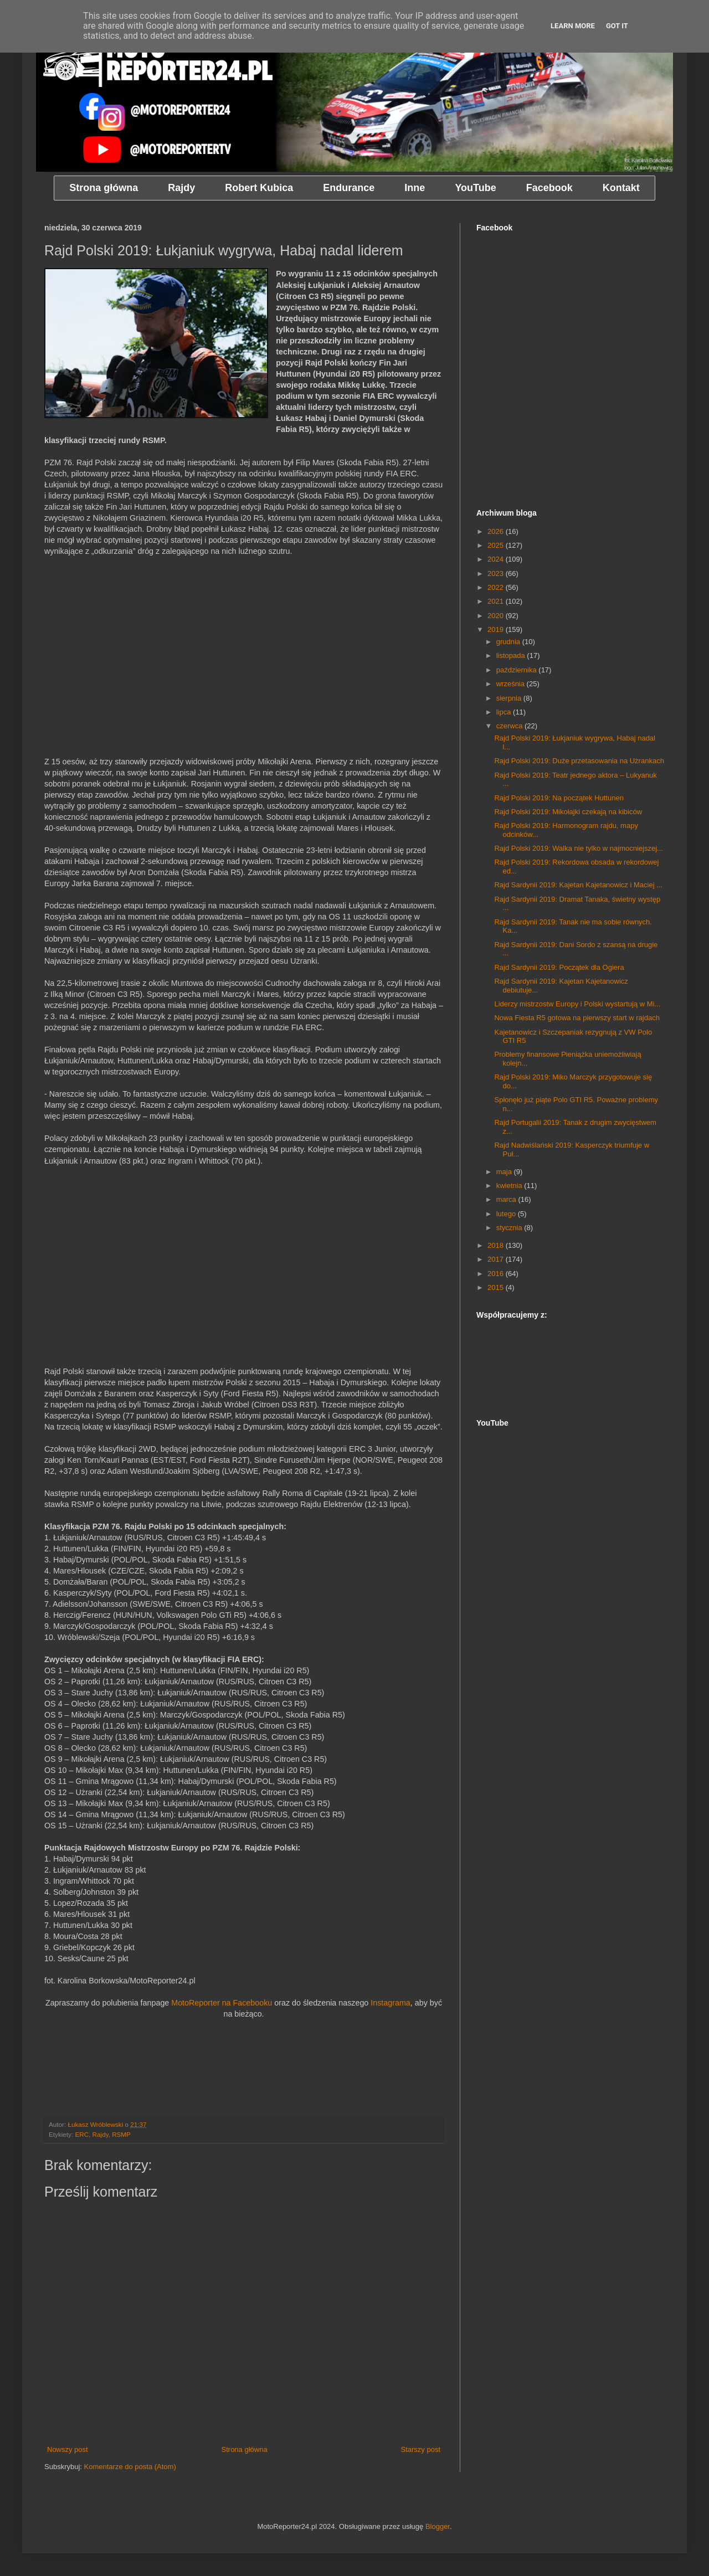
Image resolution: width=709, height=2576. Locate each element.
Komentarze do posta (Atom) (130, 2466)
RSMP (121, 2134)
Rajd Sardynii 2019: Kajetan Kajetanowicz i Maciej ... (578, 885)
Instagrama (390, 2002)
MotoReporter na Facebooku (221, 2002)
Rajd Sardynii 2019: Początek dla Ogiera (559, 967)
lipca (504, 712)
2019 (496, 629)
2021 (496, 601)
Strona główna (245, 2449)
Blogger (437, 2526)
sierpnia (509, 698)
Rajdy (101, 2134)
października (517, 670)
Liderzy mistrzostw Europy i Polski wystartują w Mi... (577, 1004)
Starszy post (420, 2449)
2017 (496, 1259)
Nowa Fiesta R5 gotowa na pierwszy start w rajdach (576, 1018)
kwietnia (510, 1185)
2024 (496, 559)
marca (507, 1199)
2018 (496, 1245)
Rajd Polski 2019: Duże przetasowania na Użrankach (579, 761)
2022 (496, 587)
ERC (82, 2134)
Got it (617, 26)
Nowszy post (67, 2449)
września (511, 684)
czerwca (510, 726)
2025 (496, 545)
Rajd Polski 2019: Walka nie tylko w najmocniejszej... (578, 848)
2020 (496, 615)
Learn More (573, 26)
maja (505, 1172)
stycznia (510, 1227)
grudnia (509, 641)
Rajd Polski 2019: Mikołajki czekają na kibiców (568, 812)
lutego (507, 1214)
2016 (496, 1273)
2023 (496, 573)
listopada (511, 655)
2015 (496, 1287)
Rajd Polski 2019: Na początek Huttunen (558, 798)
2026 (496, 531)
